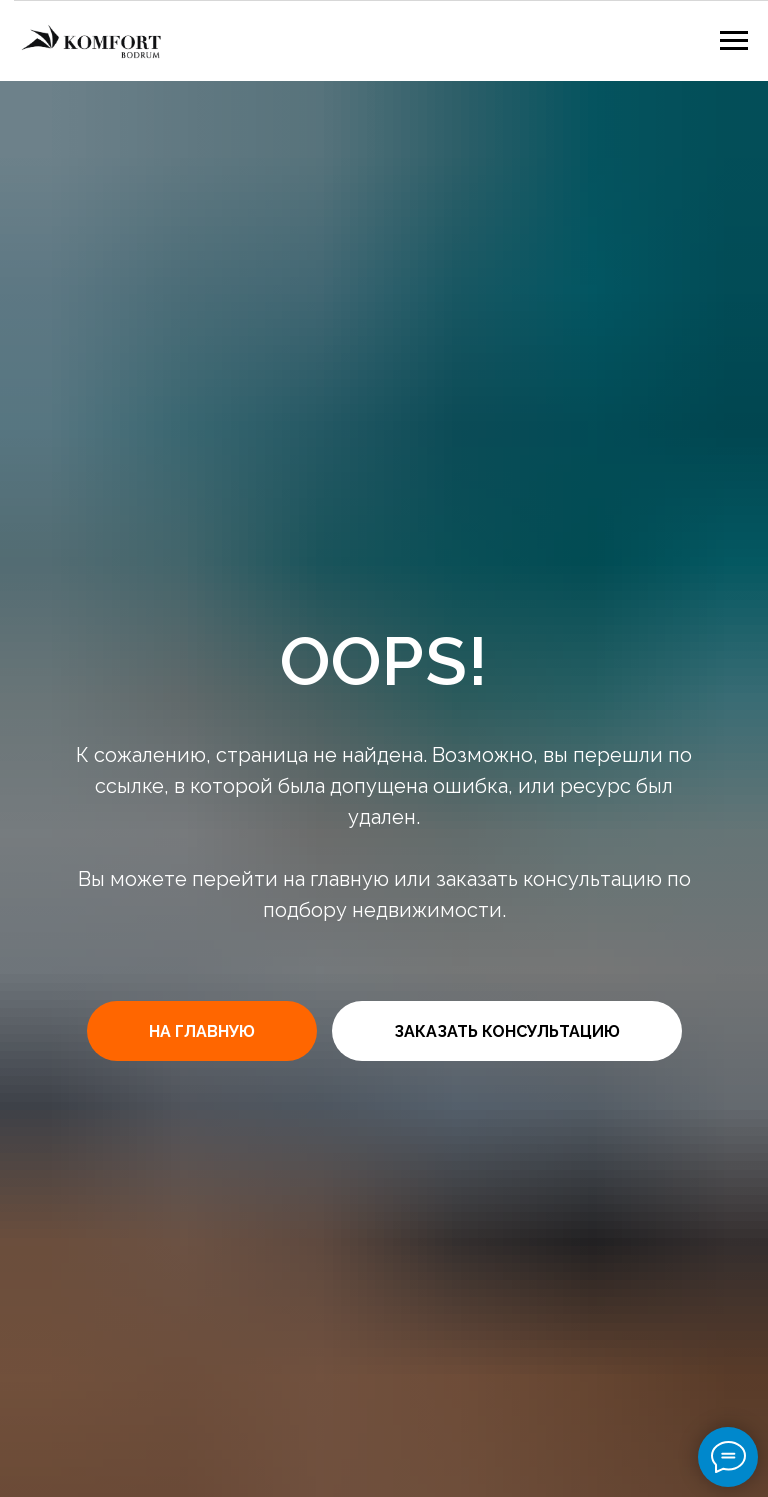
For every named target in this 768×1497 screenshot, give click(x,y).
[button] (507, 1031)
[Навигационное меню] (734, 41)
